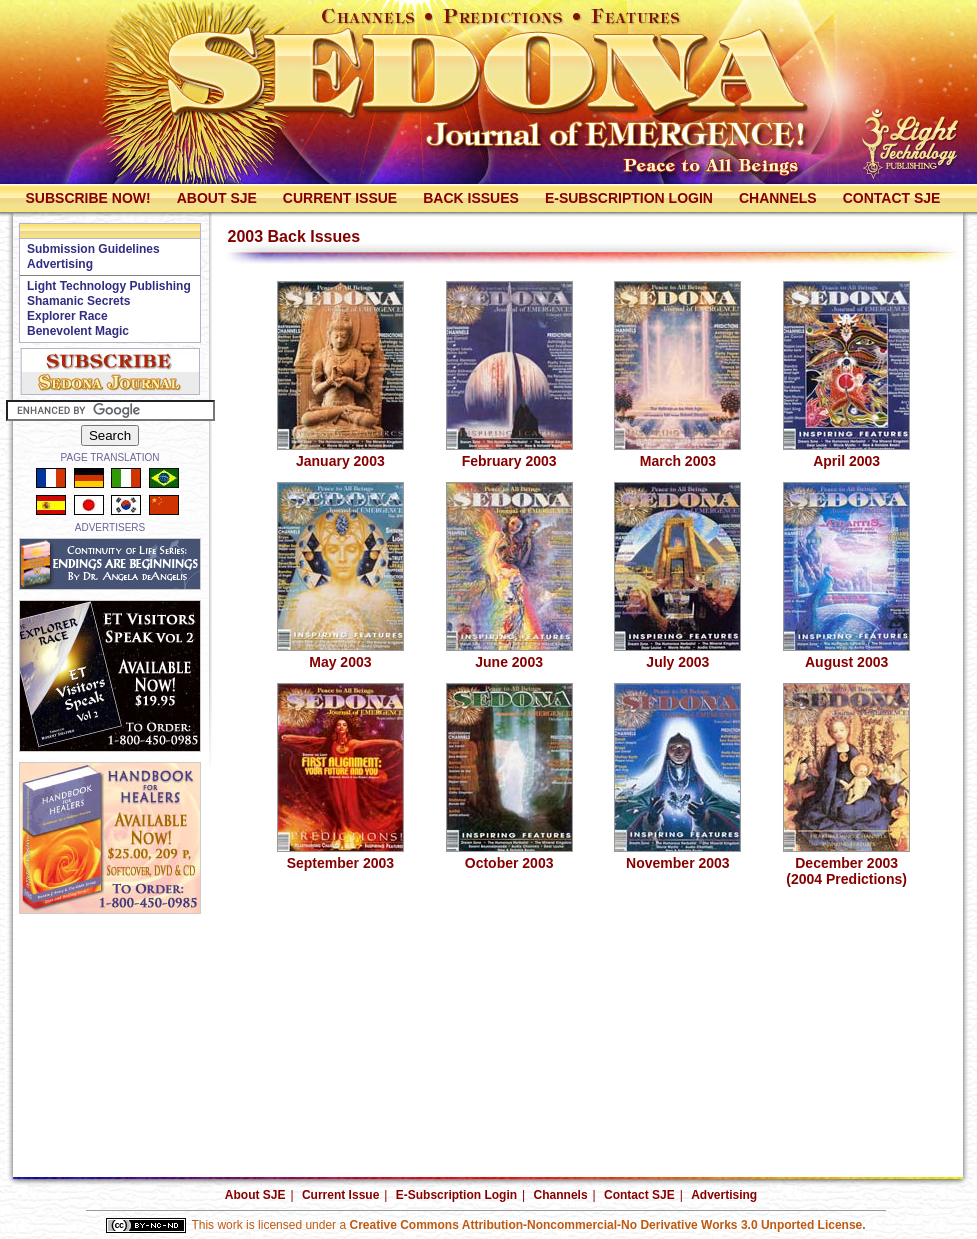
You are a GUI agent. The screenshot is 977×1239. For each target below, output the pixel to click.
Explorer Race (67, 316)
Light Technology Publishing (109, 286)
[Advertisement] (110, 964)
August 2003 (846, 655)
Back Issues (471, 198)
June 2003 (509, 655)
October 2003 (509, 856)
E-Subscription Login (629, 198)
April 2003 (846, 454)
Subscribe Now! (88, 198)
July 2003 (677, 655)
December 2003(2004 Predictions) (846, 864)
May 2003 (340, 655)
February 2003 (509, 454)
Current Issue (340, 198)
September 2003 (340, 856)
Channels (778, 198)
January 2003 (340, 454)
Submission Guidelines (93, 249)
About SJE (217, 198)
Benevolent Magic (78, 331)
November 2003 (677, 856)
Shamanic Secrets (78, 301)
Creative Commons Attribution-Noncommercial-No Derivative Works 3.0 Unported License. (607, 1225)
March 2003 (677, 454)
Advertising (60, 264)
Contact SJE (892, 198)
